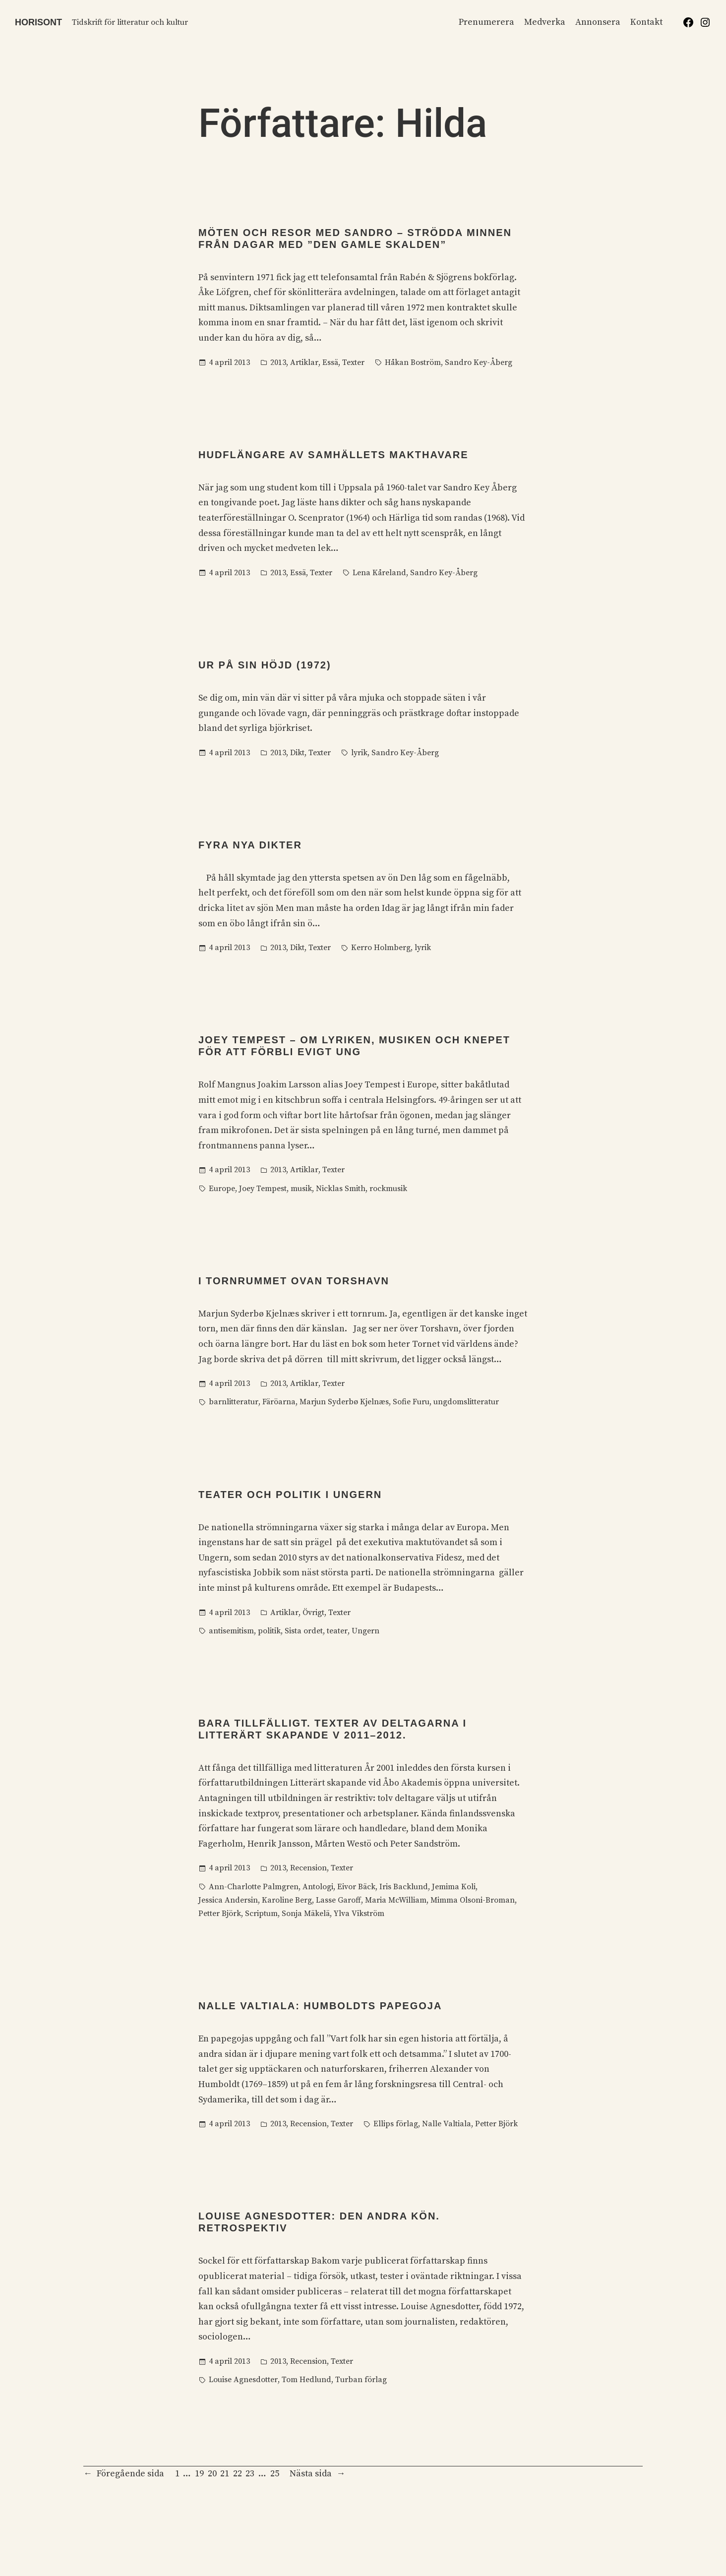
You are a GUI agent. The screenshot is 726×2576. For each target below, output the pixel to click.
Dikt (297, 753)
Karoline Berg (287, 1900)
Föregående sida (123, 2474)
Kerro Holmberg (381, 948)
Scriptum (261, 1913)
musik (301, 1189)
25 (274, 2473)
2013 (278, 362)
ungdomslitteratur (466, 1402)
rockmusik (388, 1189)
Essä (330, 362)
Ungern (365, 1631)
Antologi (317, 1887)
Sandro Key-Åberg (478, 362)
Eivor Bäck (356, 1887)
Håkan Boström (413, 362)
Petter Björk (219, 1913)
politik (269, 1631)
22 (237, 2473)
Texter (353, 362)
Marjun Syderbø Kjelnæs (344, 1402)
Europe (222, 1189)
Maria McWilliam (395, 1900)
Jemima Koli (454, 1887)
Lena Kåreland (379, 573)
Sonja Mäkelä (306, 1913)
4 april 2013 (229, 362)
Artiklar (304, 362)
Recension (308, 1868)
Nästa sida (317, 2474)
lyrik (359, 753)
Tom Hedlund (306, 2380)
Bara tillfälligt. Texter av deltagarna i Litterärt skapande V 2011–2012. (332, 1729)
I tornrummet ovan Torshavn (293, 1280)
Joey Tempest (263, 1189)
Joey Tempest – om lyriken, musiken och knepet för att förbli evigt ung (354, 1045)
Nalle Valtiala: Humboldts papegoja (320, 2005)
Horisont (38, 22)
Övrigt (313, 1612)
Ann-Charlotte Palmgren (254, 1887)
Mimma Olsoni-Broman (472, 1900)
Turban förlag (361, 2380)
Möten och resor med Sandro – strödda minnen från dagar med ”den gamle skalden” (355, 238)
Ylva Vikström (359, 1913)
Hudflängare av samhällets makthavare (333, 454)
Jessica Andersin (228, 1900)
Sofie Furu (411, 1402)
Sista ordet (304, 1631)
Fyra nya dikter (250, 844)
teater (337, 1631)
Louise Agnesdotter (243, 2380)
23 (249, 2473)
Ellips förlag (395, 2124)
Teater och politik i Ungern (290, 1494)
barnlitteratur (233, 1402)
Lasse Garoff (338, 1900)
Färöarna (279, 1402)
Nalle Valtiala (446, 2124)
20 (212, 2473)
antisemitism (231, 1631)
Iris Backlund (403, 1887)
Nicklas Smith (340, 1189)
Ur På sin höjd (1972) (264, 664)
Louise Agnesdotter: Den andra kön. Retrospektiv (319, 2222)
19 (199, 2473)
